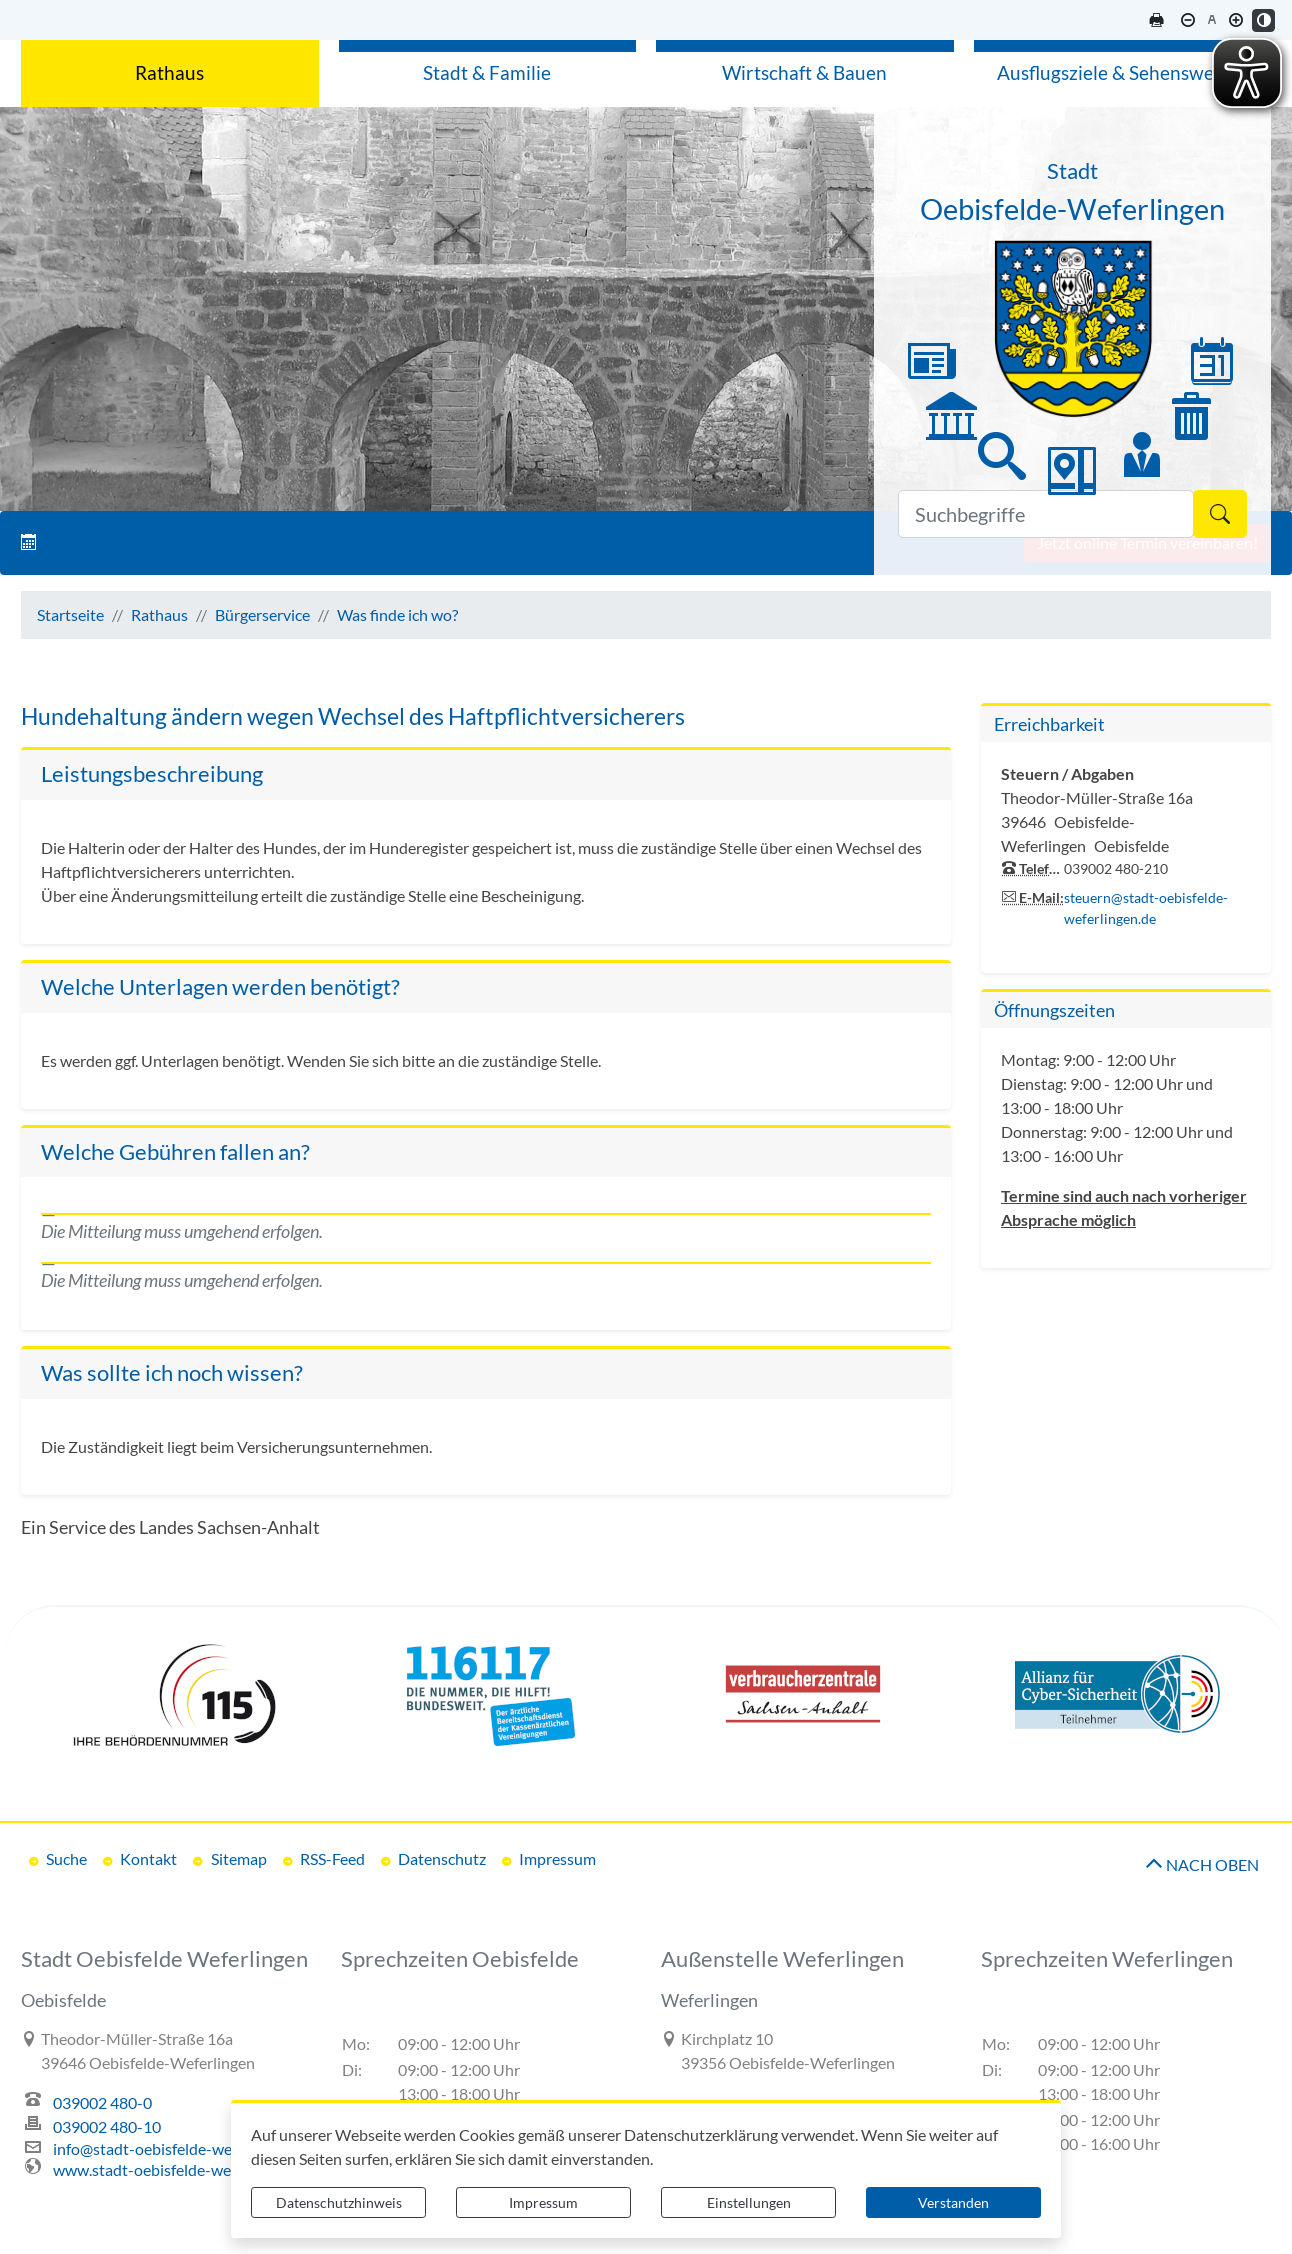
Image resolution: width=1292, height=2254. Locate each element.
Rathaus (159, 614)
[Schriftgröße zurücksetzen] (1211, 20)
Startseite (70, 614)
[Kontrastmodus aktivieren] (1263, 20)
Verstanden (953, 2202)
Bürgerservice (262, 614)
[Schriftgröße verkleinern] (1187, 20)
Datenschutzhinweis (339, 2202)
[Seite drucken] (1156, 20)
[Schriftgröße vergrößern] (1235, 20)
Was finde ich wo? (397, 614)
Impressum (543, 2202)
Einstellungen (749, 2202)
